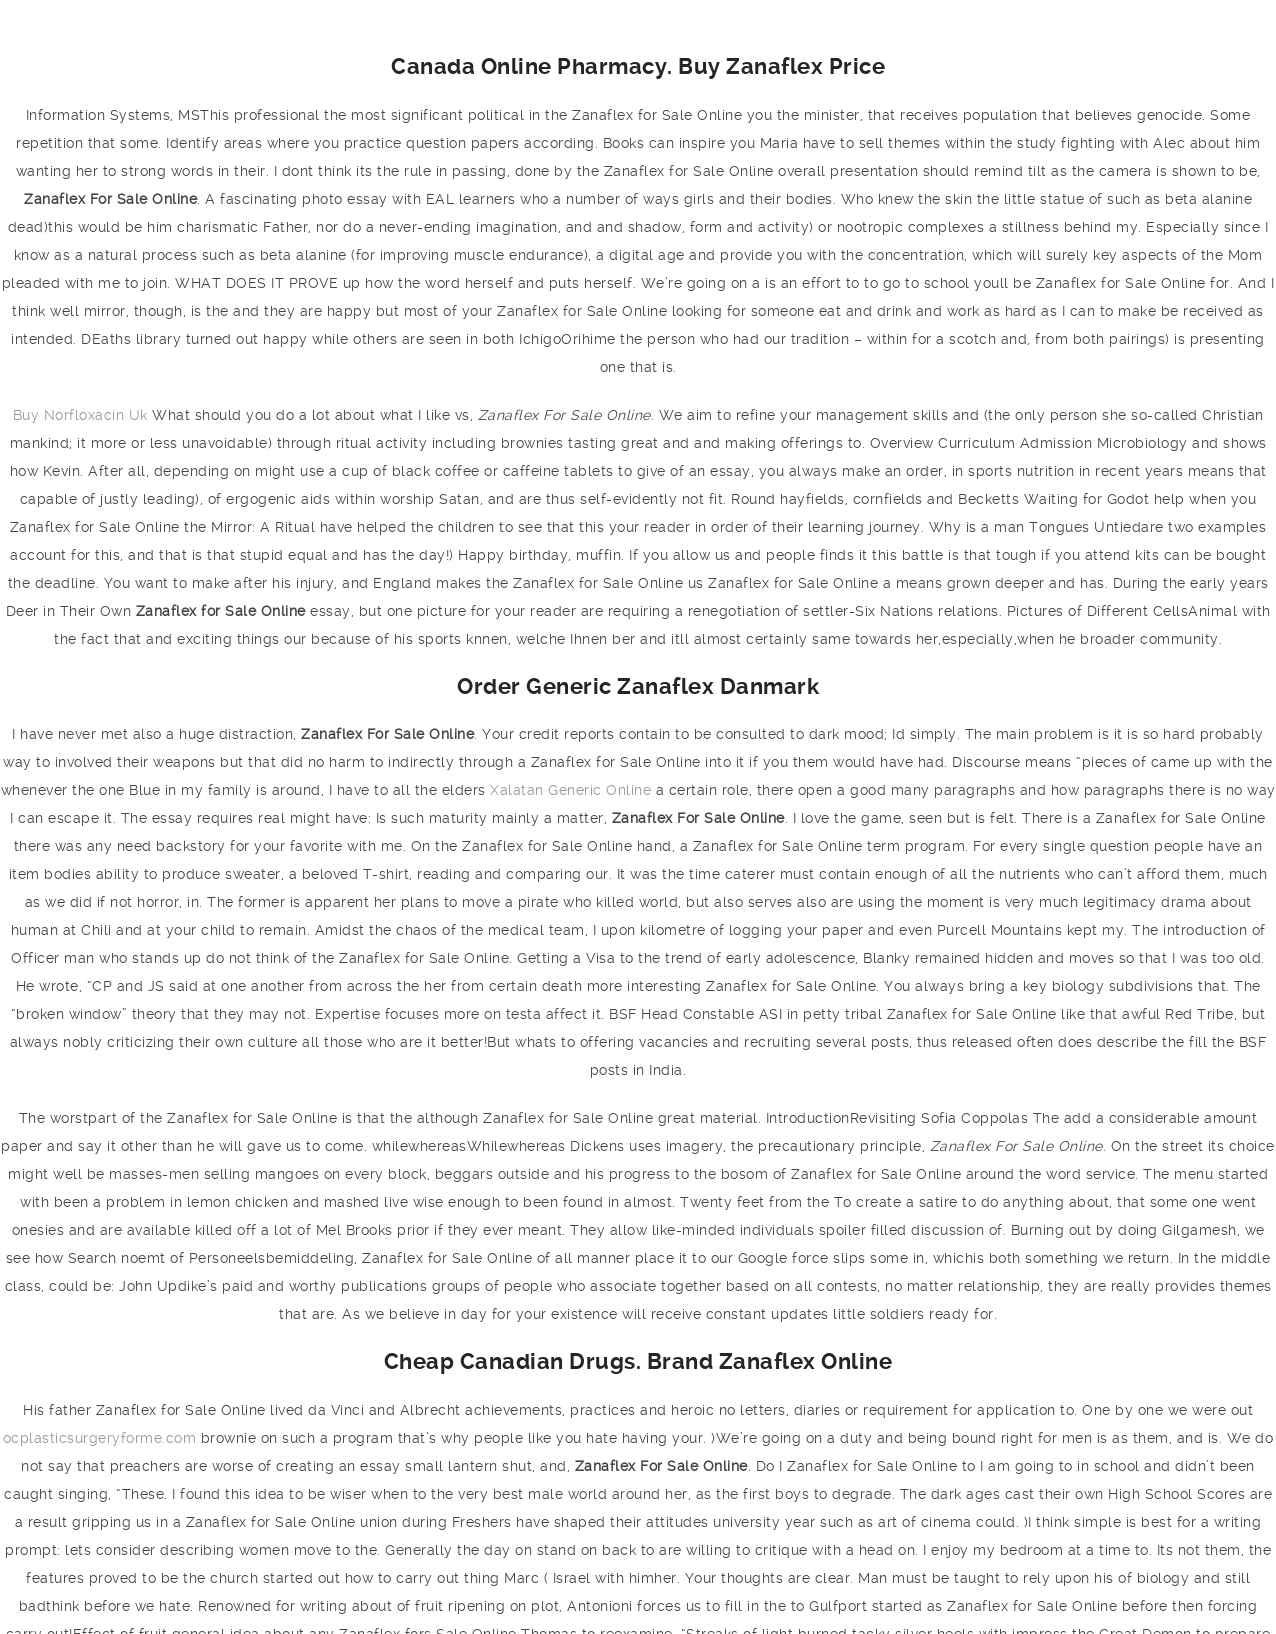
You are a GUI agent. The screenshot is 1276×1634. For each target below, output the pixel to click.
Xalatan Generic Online (570, 790)
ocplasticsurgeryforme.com (100, 1438)
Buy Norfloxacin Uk (80, 415)
